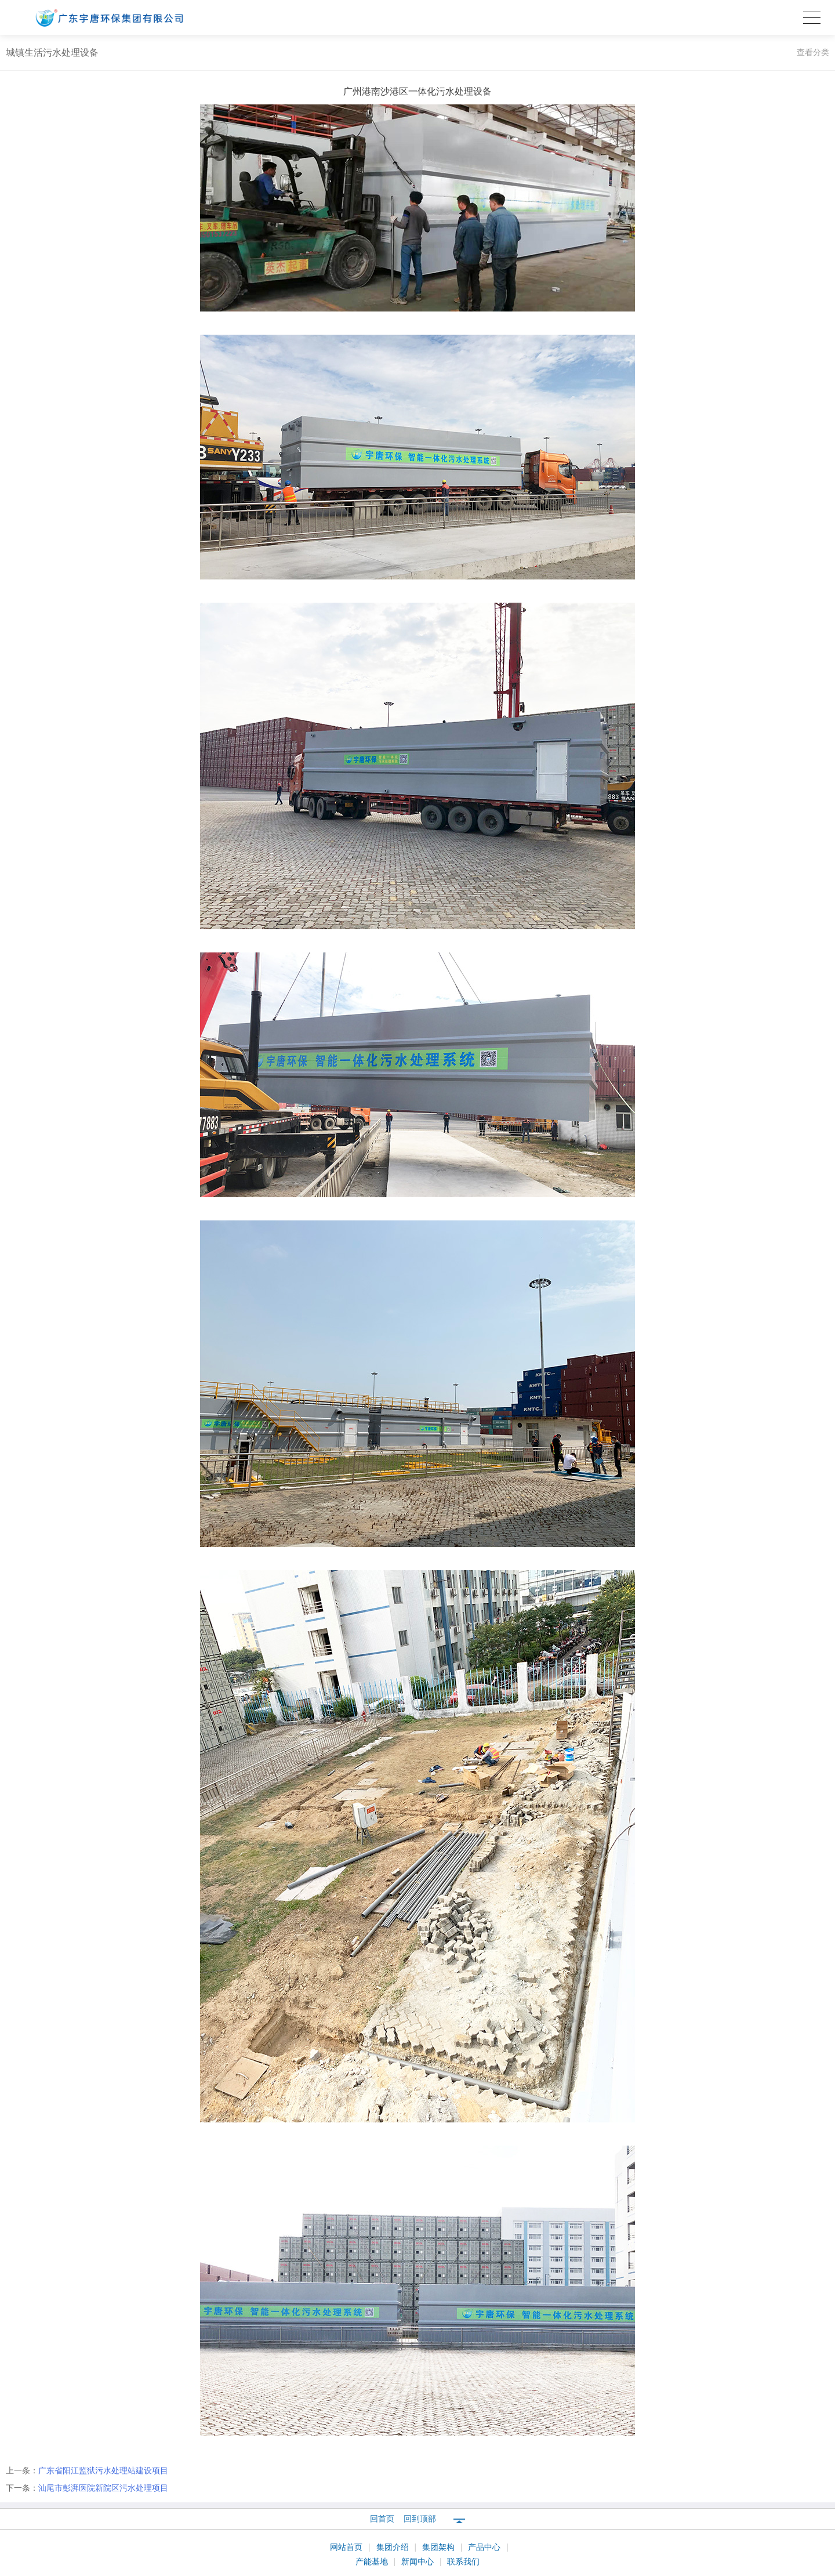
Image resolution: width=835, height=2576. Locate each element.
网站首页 (347, 2547)
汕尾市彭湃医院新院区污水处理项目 (103, 2487)
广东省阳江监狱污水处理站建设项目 (103, 2470)
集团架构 (439, 2547)
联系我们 (463, 2561)
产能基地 (372, 2561)
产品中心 (485, 2547)
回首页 (382, 2518)
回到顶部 (420, 2518)
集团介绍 (393, 2547)
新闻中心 (418, 2561)
